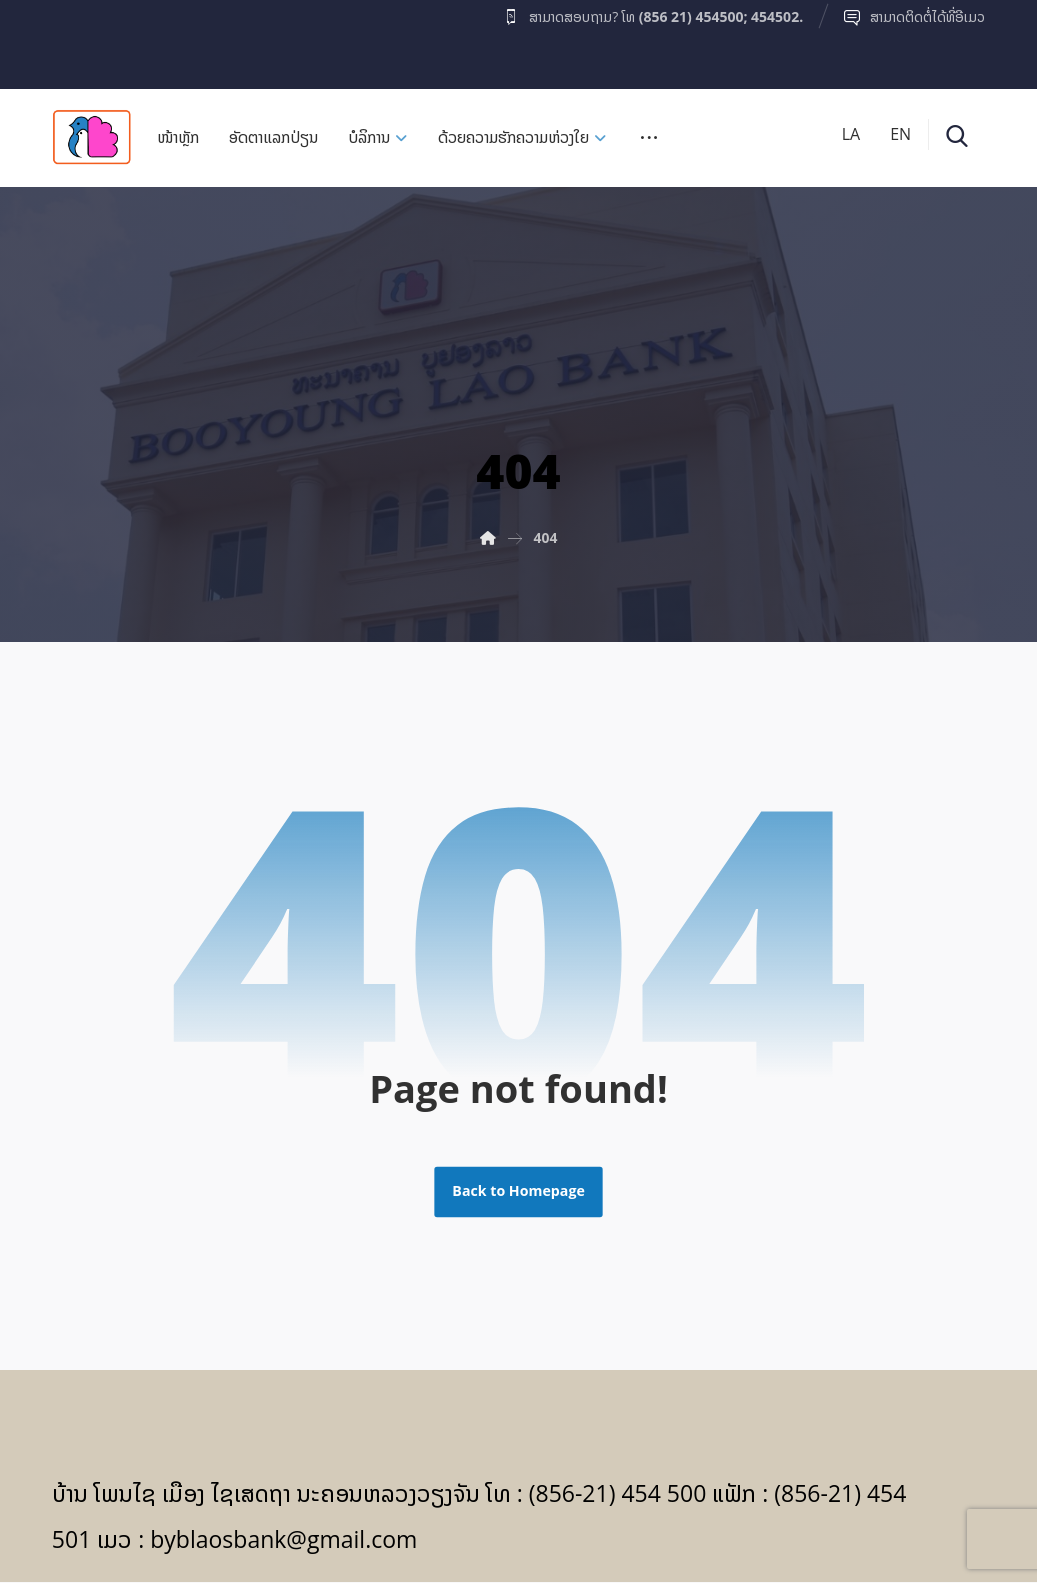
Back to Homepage (518, 1193)
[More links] (649, 144)
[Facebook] (91, 39)
